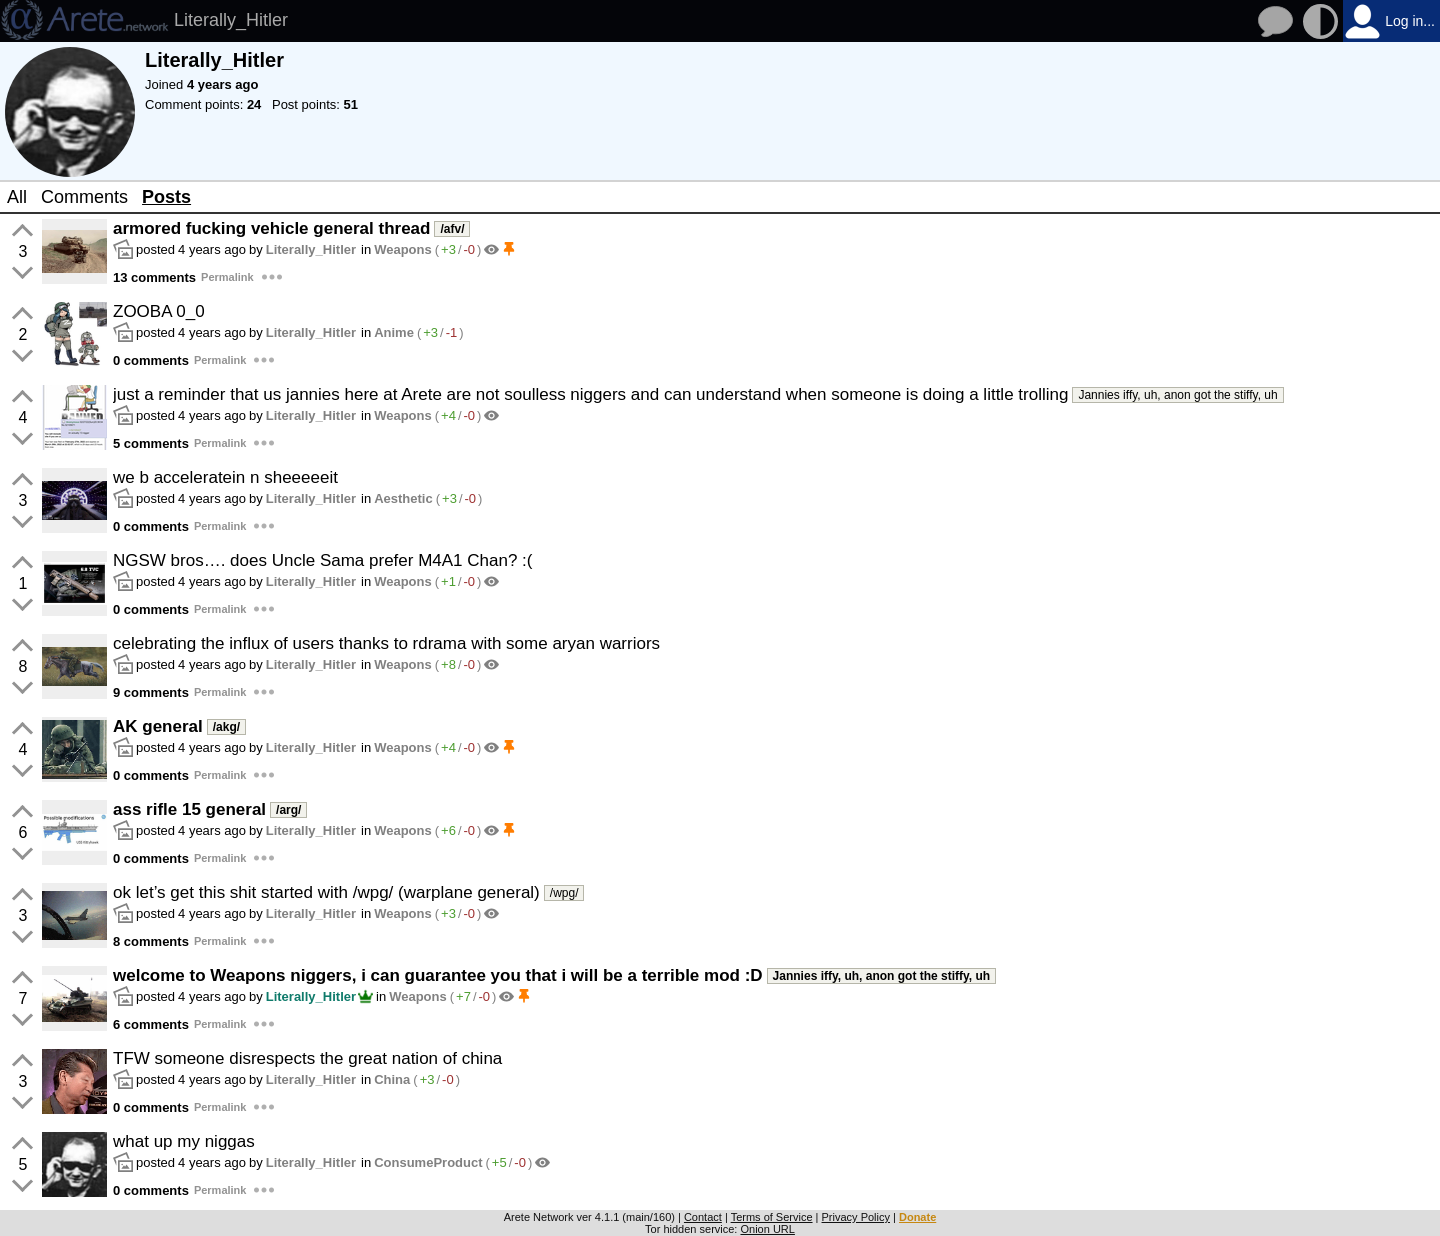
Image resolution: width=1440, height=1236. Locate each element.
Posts (166, 197)
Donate (917, 1217)
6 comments (151, 1024)
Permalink (227, 277)
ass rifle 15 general (189, 809)
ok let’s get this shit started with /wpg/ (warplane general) (326, 892)
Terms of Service (772, 1217)
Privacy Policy (856, 1217)
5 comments (151, 443)
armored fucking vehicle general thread (271, 228)
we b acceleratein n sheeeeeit (225, 477)
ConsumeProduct (428, 1162)
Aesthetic (403, 498)
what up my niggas (184, 1141)
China (392, 1079)
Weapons (403, 249)
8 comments (151, 941)
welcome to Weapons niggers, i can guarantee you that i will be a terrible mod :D (438, 975)
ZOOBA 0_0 (159, 311)
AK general (158, 726)
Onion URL (767, 1229)
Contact (703, 1217)
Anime (394, 332)
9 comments (151, 692)
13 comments (154, 277)
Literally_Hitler (311, 249)
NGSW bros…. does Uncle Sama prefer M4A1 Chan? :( (323, 560)
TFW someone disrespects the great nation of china (307, 1058)
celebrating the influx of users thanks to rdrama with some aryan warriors (386, 643)
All (17, 197)
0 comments (151, 360)
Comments (84, 197)
